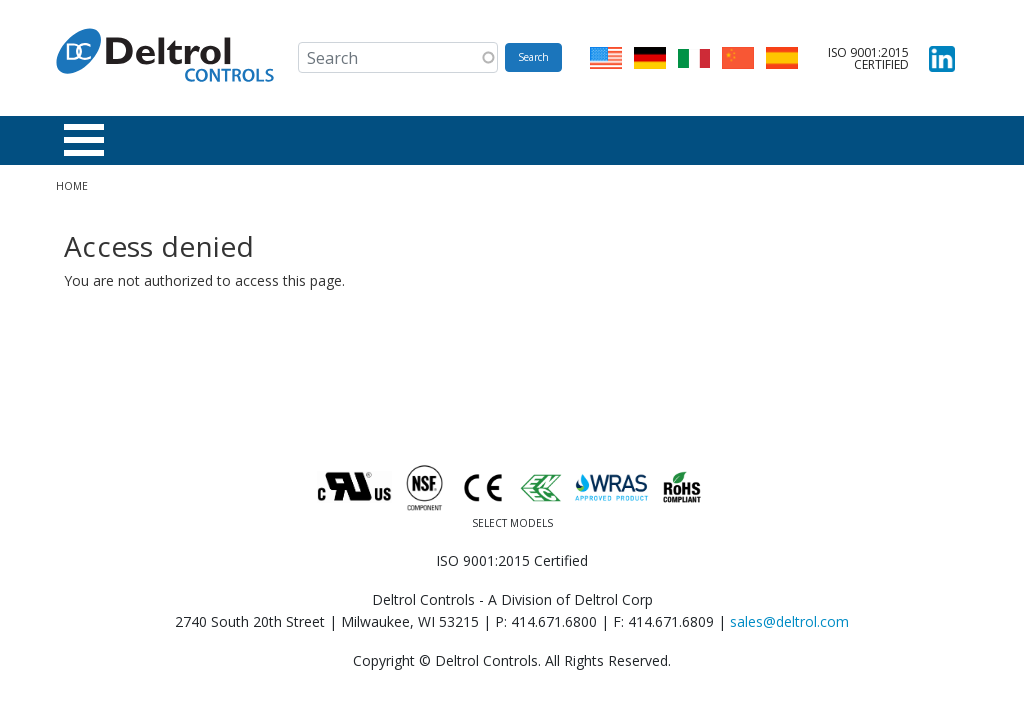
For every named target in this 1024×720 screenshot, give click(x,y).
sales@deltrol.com (789, 621)
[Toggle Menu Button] (84, 140)
